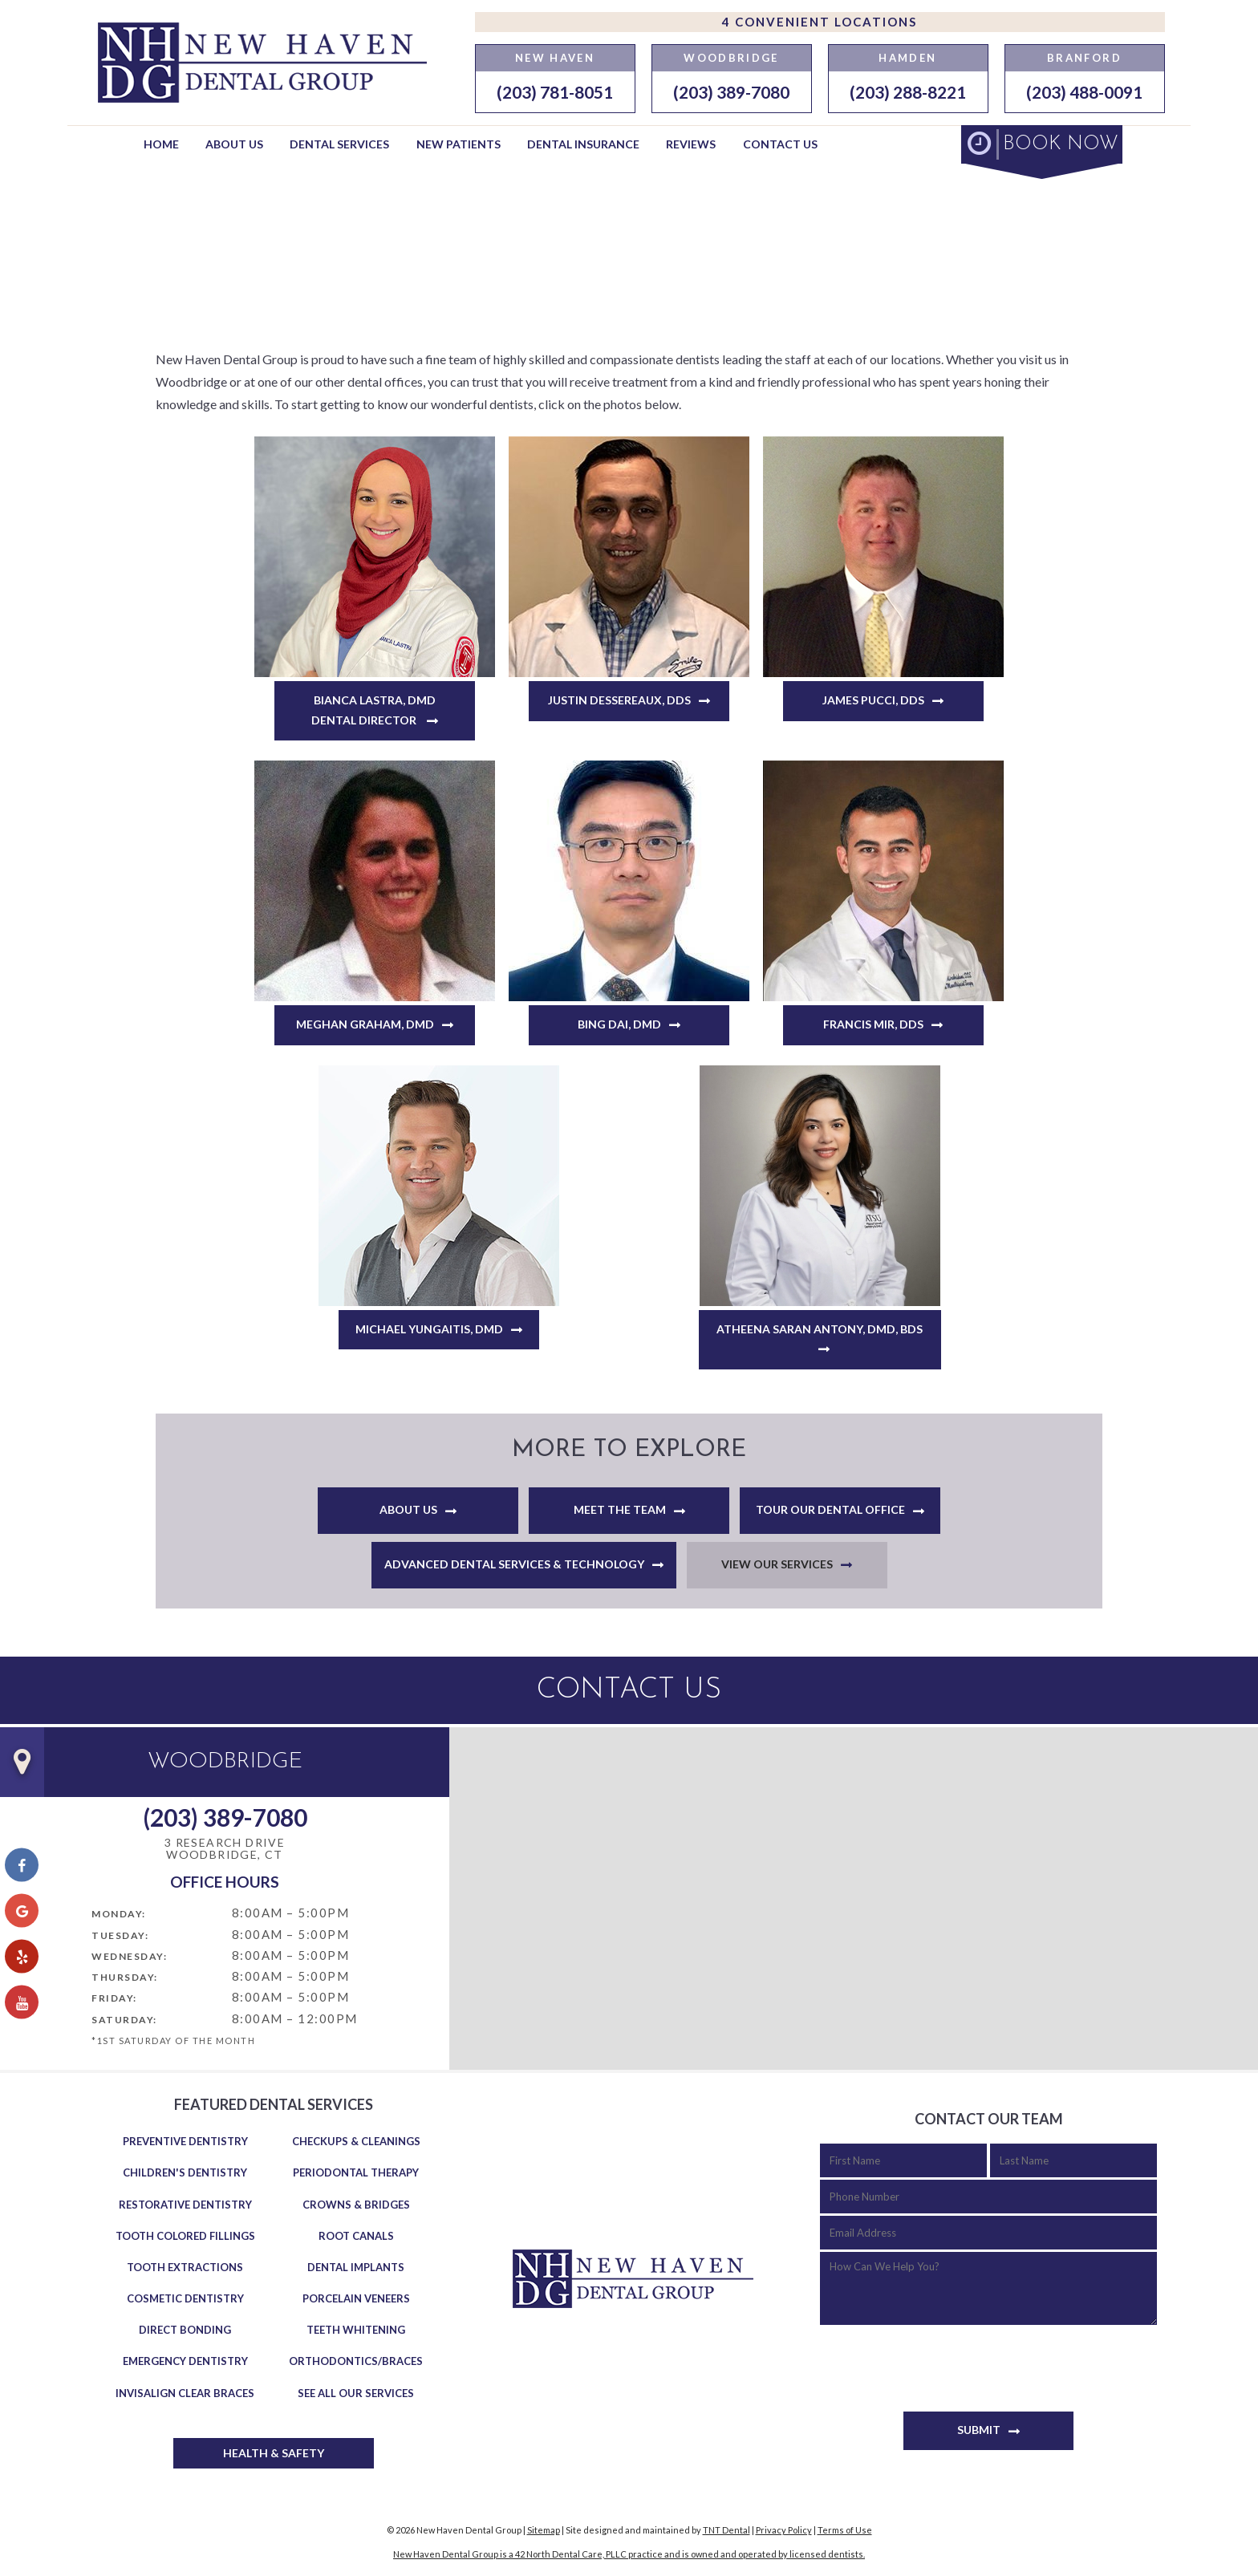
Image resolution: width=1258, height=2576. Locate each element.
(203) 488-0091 (1084, 92)
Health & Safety (273, 2453)
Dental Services (339, 144)
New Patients (458, 144)
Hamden (907, 57)
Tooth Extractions (185, 2267)
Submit (978, 2429)
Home (161, 144)
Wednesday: (129, 1956)
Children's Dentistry (185, 2172)
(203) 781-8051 (555, 92)
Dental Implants (355, 2267)
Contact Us (780, 144)
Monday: (118, 1914)
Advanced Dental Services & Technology (514, 1564)
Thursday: (124, 1977)
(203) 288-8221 (908, 92)
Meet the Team (620, 1509)
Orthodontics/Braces (356, 2361)
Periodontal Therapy (356, 2172)
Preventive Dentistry (185, 2141)
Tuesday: (119, 1935)
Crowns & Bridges (356, 2204)
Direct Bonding (185, 2329)
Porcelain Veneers (356, 2298)
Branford (1084, 57)
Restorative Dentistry (185, 2204)
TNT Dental (726, 2530)
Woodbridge (731, 57)
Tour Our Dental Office (830, 1509)
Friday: (114, 1998)
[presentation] (942, 2360)
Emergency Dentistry (185, 2361)
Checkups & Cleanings (356, 2141)
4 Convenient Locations (819, 21)
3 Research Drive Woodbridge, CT (224, 1848)
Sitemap (543, 2530)
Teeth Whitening (355, 2329)
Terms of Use (845, 2530)
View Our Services (777, 1564)
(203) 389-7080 (731, 92)
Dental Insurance (583, 144)
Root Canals (356, 2235)
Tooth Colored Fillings (185, 2235)
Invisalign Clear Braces (185, 2393)
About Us (234, 144)
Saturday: (124, 2020)
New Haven (555, 57)
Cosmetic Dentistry (185, 2298)
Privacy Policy (784, 2530)
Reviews (691, 144)
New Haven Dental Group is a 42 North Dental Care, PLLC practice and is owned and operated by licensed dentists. (629, 2554)
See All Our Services (356, 2393)
